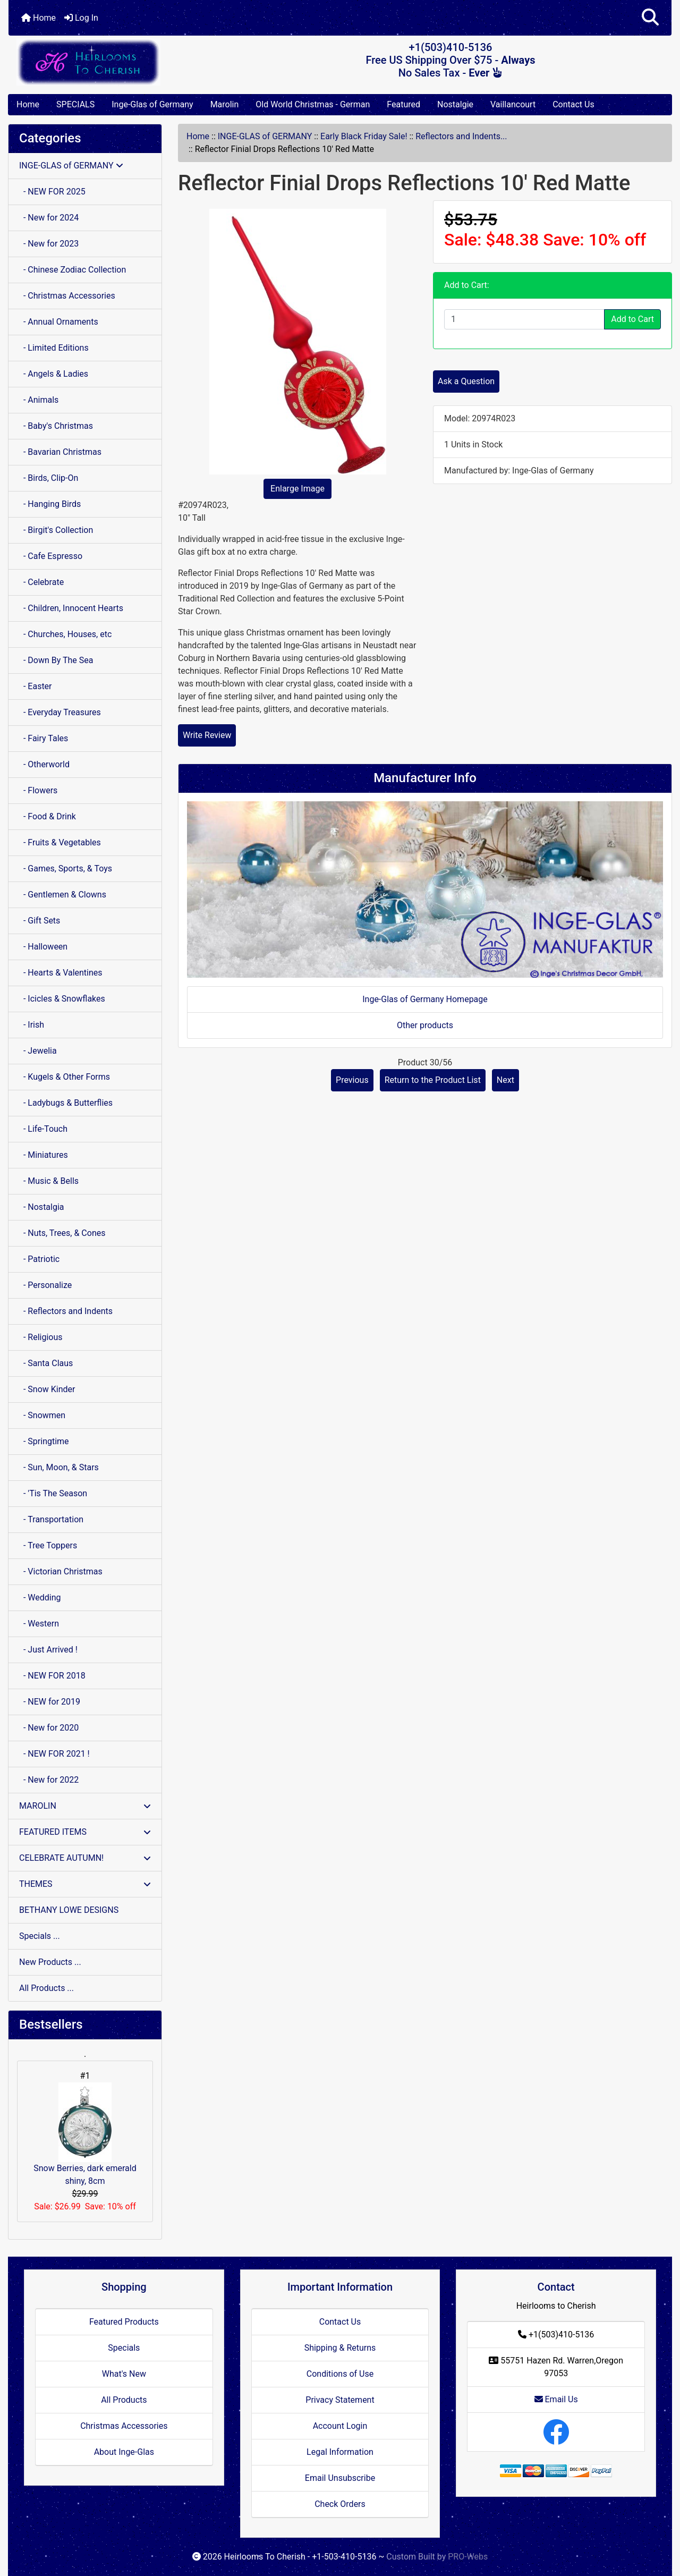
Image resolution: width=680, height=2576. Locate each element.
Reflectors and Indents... (461, 136)
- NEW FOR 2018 (52, 1676)
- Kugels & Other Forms (64, 1077)
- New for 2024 (49, 218)
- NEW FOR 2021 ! (54, 1754)
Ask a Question (466, 381)
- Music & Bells (49, 1181)
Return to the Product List (433, 1080)
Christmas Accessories (123, 2426)
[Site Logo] (119, 62)
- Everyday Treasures (60, 712)
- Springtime (44, 1441)
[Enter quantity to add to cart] (524, 319)
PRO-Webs (468, 2557)
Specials (124, 2348)
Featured (403, 104)
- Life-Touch (43, 1129)
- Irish (31, 1025)
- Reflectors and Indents (66, 1311)
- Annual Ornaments (58, 322)
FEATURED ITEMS (85, 1832)
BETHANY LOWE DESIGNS (68, 1910)
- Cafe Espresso (50, 556)
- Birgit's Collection (56, 530)
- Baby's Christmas (56, 426)
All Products (124, 2400)
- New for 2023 (49, 244)
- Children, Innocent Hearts (71, 608)
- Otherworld (44, 764)
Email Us (556, 2399)
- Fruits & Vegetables (60, 842)
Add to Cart (632, 319)
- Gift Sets (39, 921)
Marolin (224, 104)
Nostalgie (455, 104)
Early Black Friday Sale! (363, 136)
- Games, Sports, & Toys (65, 868)
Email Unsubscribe (340, 2478)
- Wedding (40, 1597)
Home (38, 18)
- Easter (35, 686)
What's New (124, 2374)
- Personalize (45, 1285)
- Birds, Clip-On (48, 478)
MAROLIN (85, 1806)
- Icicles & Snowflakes (62, 999)
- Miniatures (43, 1155)
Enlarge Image (297, 489)
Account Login (340, 2426)
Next (505, 1080)
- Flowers (38, 790)
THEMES (85, 1884)
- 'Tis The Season (53, 1493)
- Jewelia (38, 1051)
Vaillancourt (513, 104)
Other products (425, 1025)
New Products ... (50, 1962)
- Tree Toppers (48, 1545)
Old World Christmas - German (313, 104)
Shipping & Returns (340, 2348)
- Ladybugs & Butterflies (66, 1103)
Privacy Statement (339, 2400)
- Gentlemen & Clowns (62, 894)
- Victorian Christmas (61, 1571)
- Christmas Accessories (67, 296)
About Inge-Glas (124, 2452)
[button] (650, 17)
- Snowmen (42, 1415)
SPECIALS (75, 104)
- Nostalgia (41, 1207)
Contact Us (573, 104)
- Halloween (43, 947)
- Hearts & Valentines (61, 973)
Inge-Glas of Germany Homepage (425, 999)
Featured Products (124, 2322)
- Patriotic (39, 1259)
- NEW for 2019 (49, 1702)
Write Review (207, 735)
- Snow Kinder (47, 1389)
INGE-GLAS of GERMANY (265, 136)
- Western (39, 1624)
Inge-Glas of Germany (152, 104)
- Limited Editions (54, 348)
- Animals (38, 400)
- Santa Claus (46, 1363)
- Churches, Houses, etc (65, 634)
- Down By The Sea (56, 660)
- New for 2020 (49, 1728)
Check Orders (340, 2504)
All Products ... (46, 1988)
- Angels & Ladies (53, 374)
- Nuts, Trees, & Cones (62, 1233)
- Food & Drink (47, 816)
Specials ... (39, 1936)
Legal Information (340, 2452)
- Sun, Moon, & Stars (59, 1467)
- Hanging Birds (50, 504)
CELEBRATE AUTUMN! (85, 1858)
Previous (352, 1080)
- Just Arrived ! (48, 1650)
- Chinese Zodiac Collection (72, 270)
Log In (81, 18)
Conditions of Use (340, 2374)
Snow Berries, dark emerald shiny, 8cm (84, 2134)
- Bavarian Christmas (60, 452)
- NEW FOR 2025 (52, 192)
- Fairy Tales (43, 738)
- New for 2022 (49, 1780)
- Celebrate (41, 582)
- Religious (41, 1337)
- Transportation (51, 1519)
